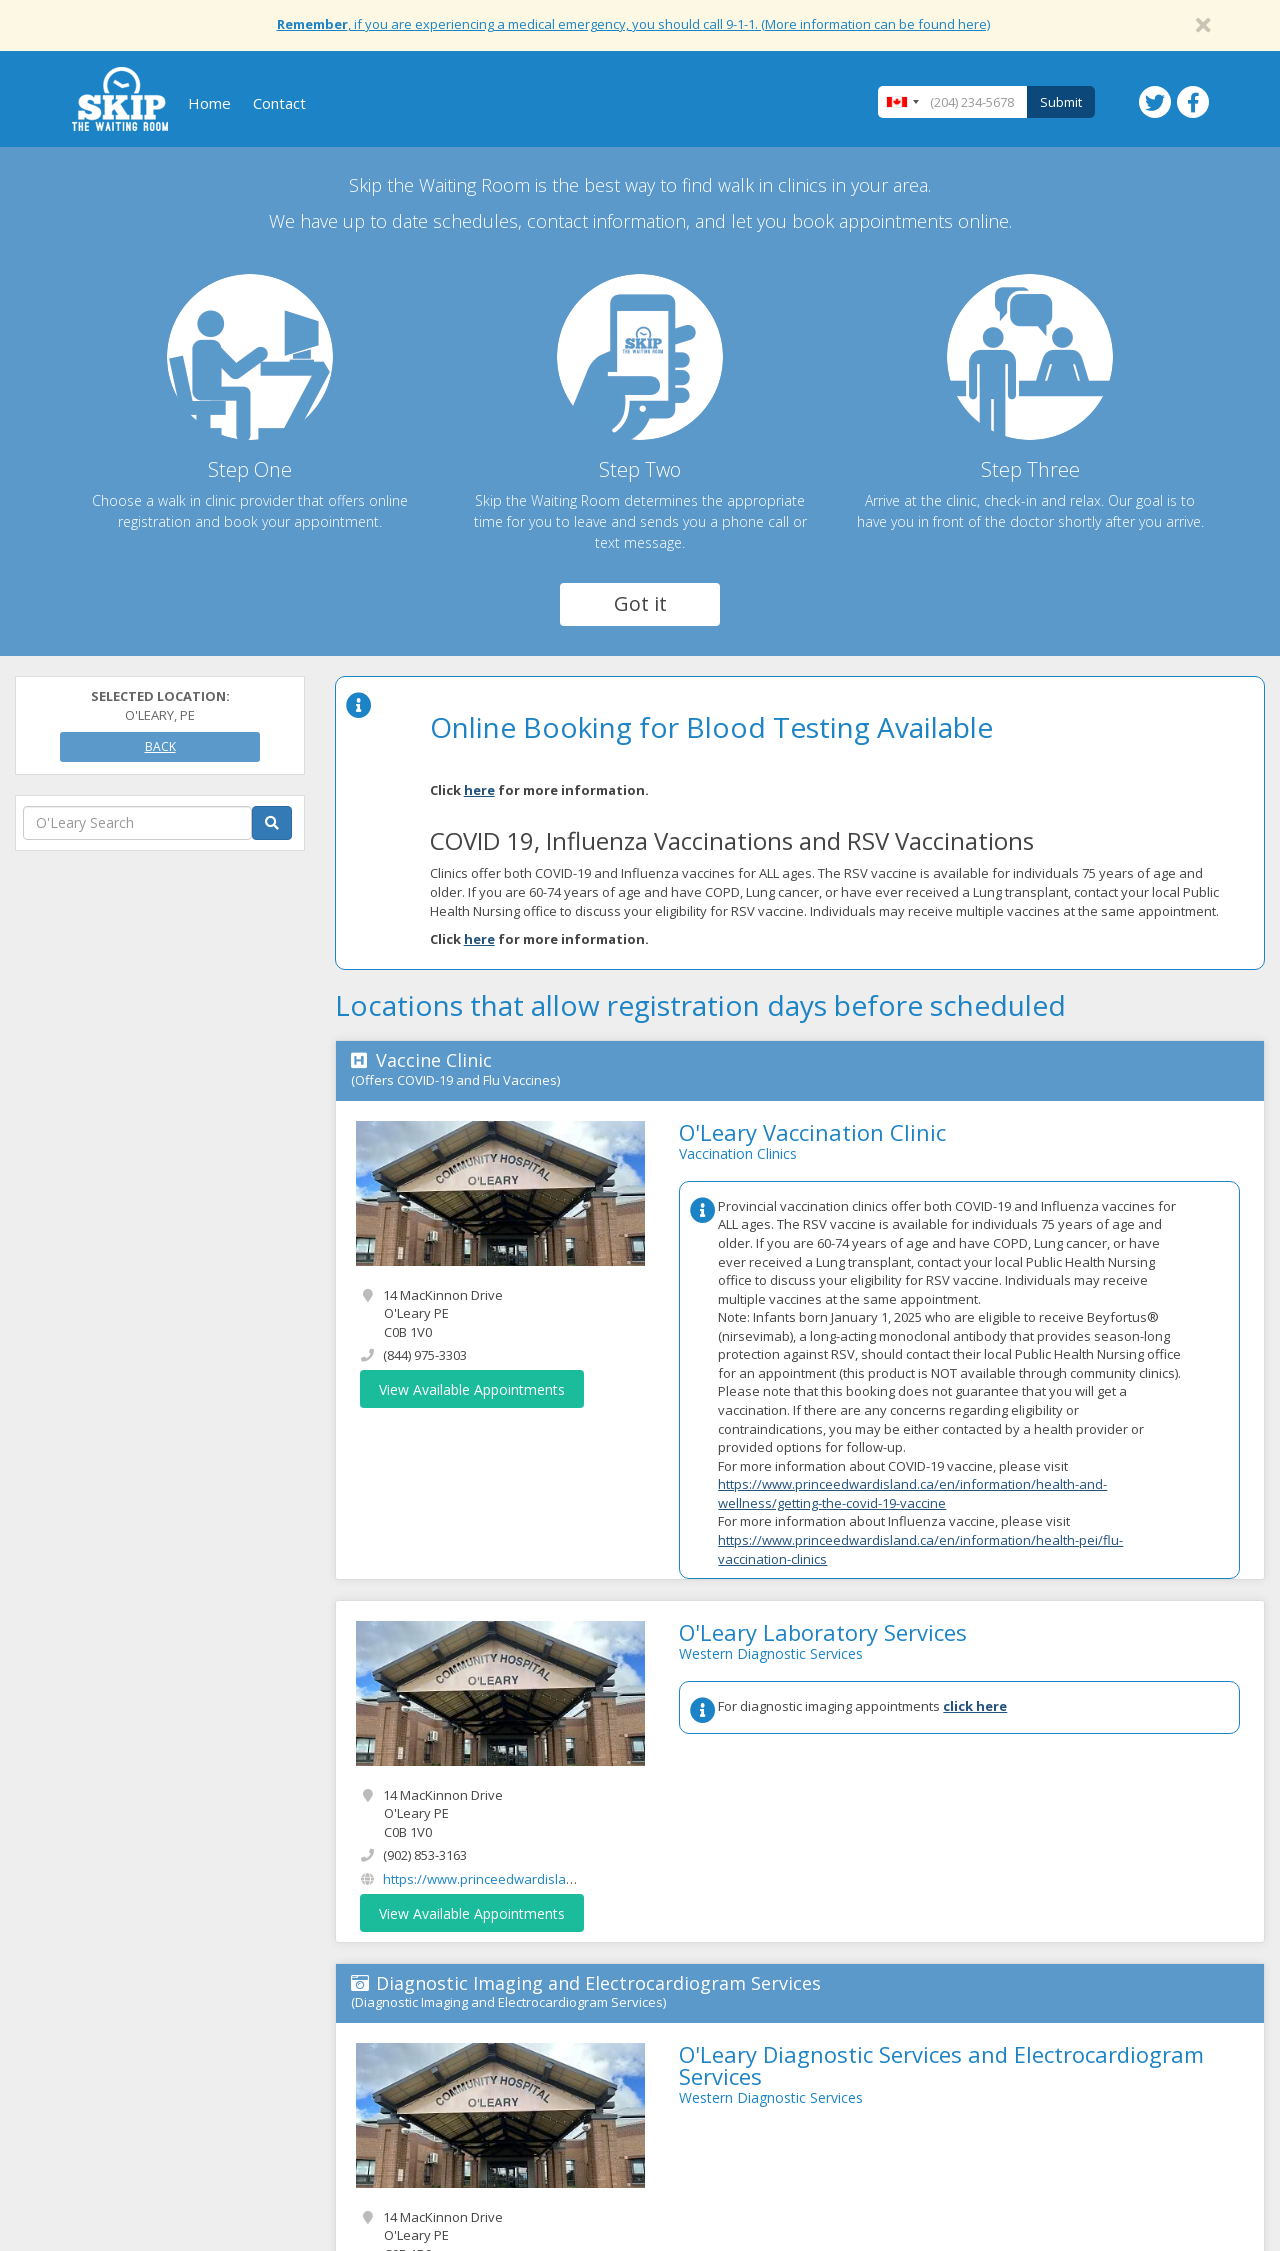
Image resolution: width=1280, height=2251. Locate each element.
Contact (279, 103)
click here (975, 1706)
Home (209, 103)
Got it (640, 603)
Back (160, 746)
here (479, 790)
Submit (1061, 102)
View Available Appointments (472, 1389)
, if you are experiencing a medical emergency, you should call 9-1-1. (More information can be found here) (633, 24)
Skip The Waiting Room (120, 99)
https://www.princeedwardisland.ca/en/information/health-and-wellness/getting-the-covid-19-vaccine (912, 1493)
